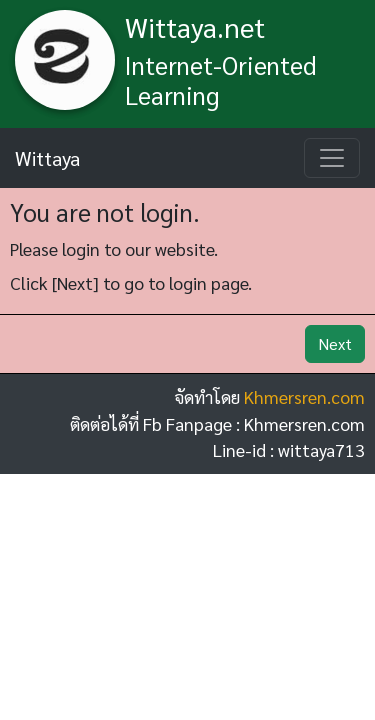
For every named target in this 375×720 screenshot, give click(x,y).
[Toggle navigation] (332, 158)
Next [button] (335, 343)
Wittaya (47, 158)
